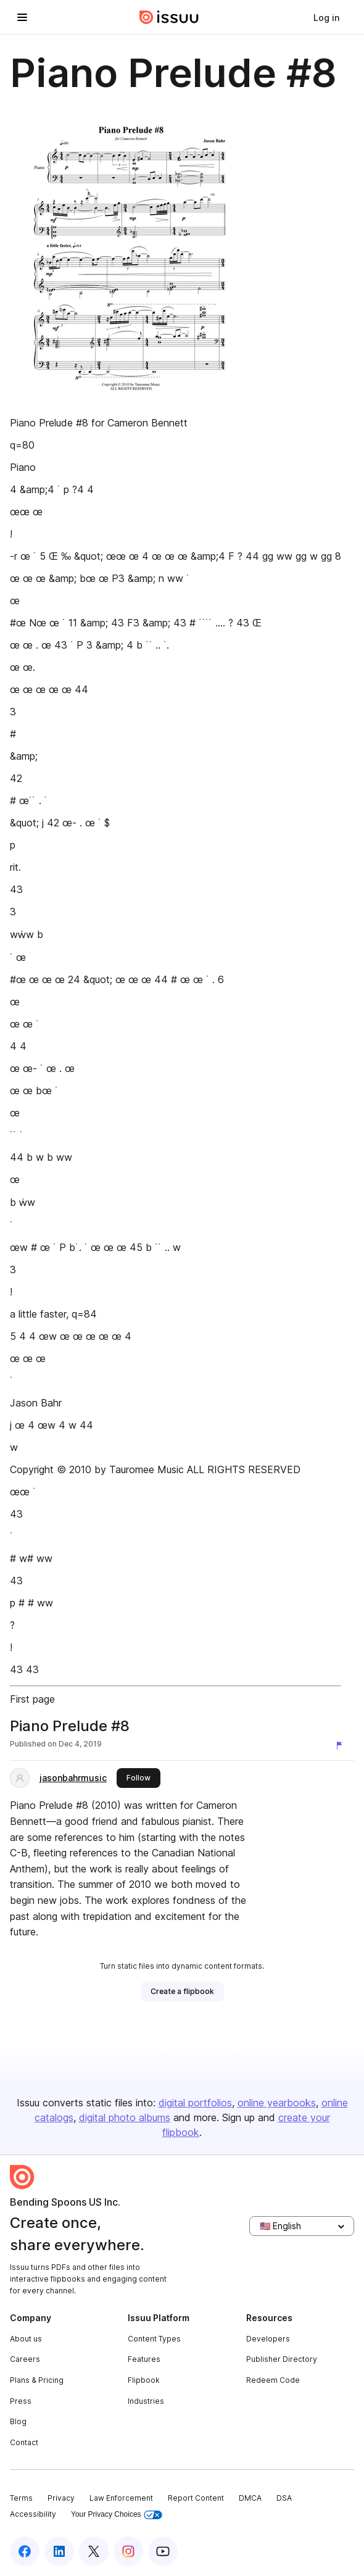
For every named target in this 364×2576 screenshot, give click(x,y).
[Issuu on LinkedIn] (59, 2551)
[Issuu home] (169, 17)
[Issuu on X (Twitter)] (94, 2551)
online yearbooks (277, 2102)
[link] (326, 17)
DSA (284, 2498)
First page (32, 1699)
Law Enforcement (121, 2498)
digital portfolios (195, 2102)
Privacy (61, 2498)
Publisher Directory (281, 2359)
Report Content (196, 2498)
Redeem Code (273, 2380)
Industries (146, 2401)
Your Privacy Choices (116, 2514)
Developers (268, 2338)
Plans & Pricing (37, 2380)
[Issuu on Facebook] (24, 2551)
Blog (18, 2421)
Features (144, 2359)
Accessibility (33, 2514)
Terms (21, 2498)
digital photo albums (124, 2117)
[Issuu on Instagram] (128, 2551)
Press (20, 2401)
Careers (25, 2359)
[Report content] (341, 1745)
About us (26, 2338)
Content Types (154, 2338)
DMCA (250, 2498)
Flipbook (144, 2380)
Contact (24, 2442)
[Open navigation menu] (22, 17)
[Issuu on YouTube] (163, 2551)
